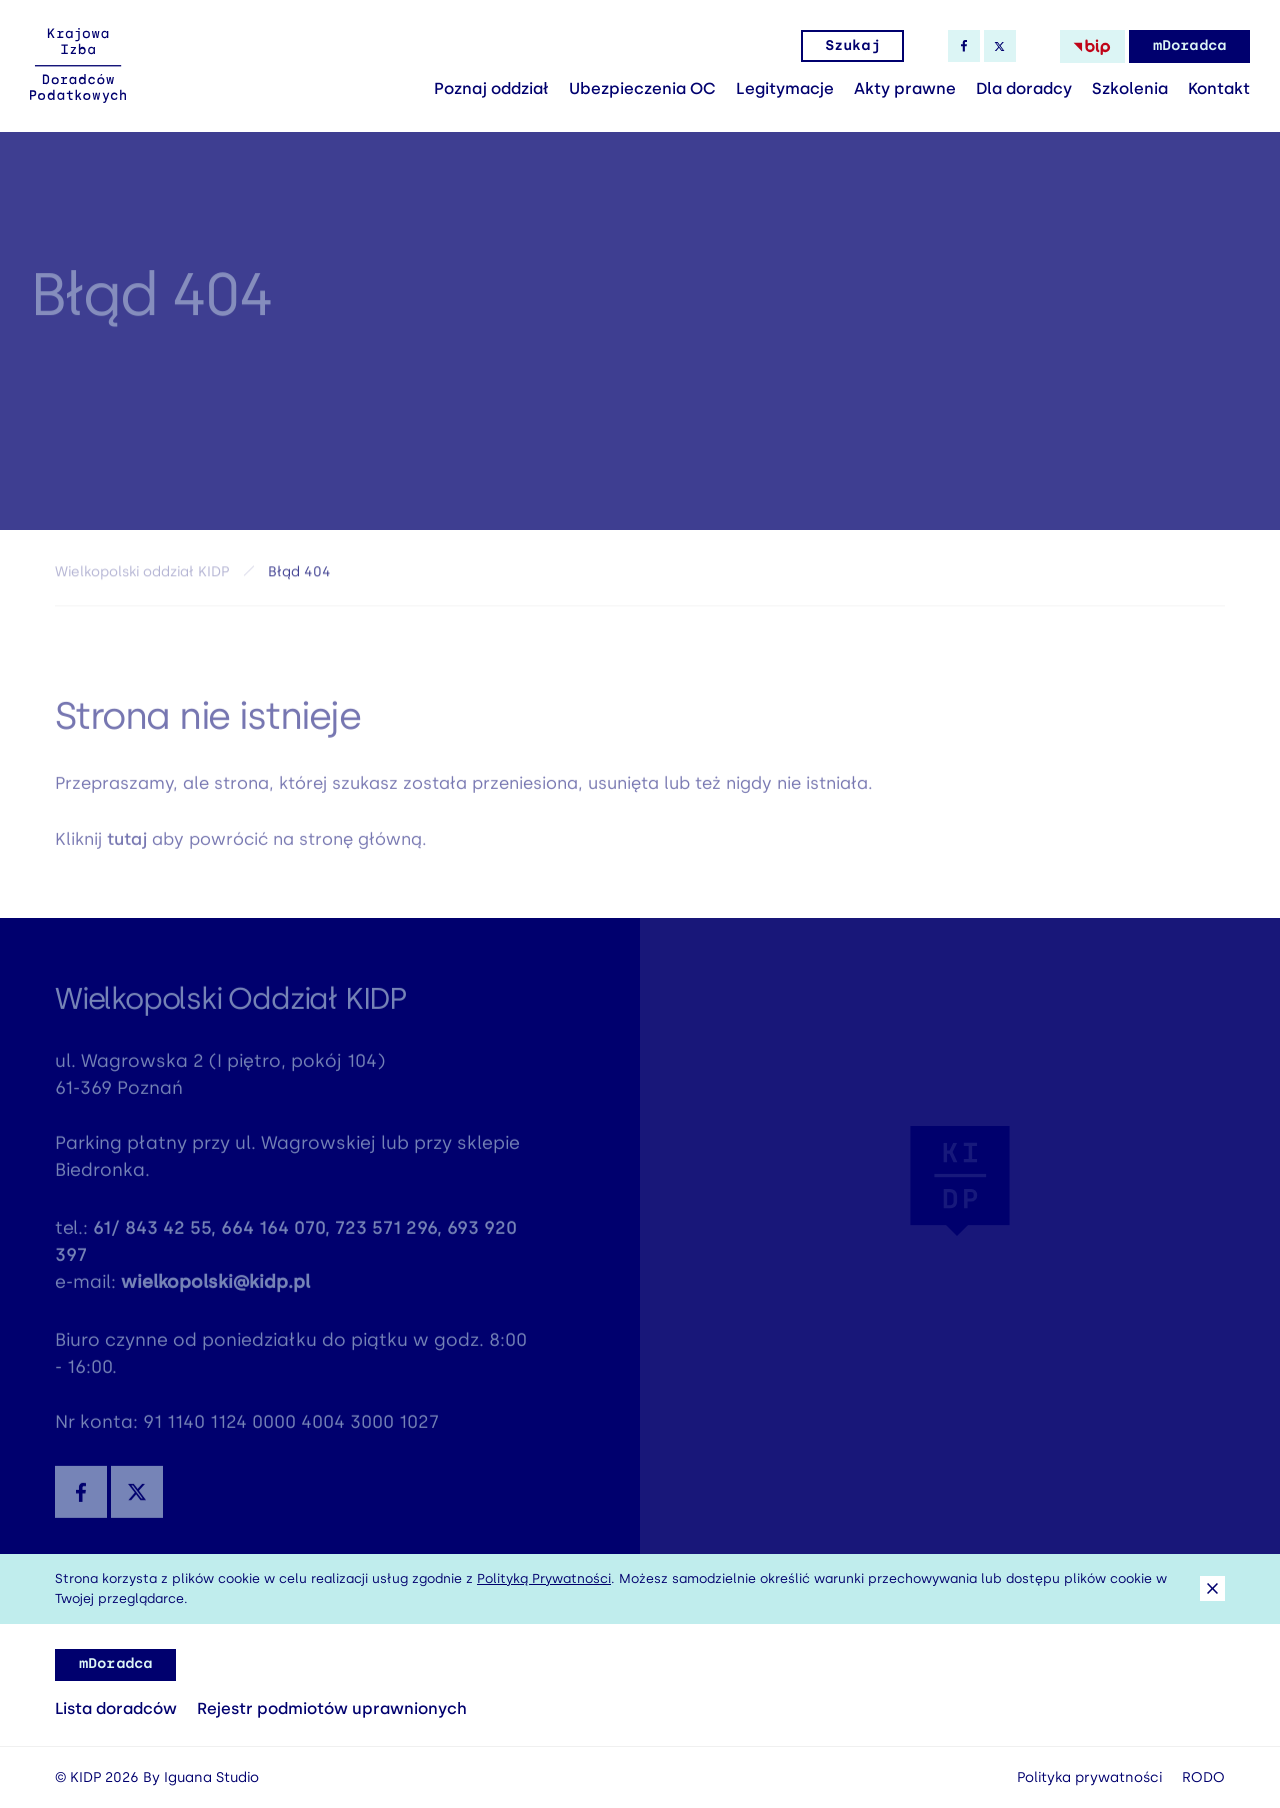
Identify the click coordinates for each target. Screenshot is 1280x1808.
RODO (1203, 1777)
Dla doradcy (1024, 88)
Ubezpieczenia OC (642, 88)
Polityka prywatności (1089, 1777)
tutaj (127, 843)
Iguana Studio (211, 1777)
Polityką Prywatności (544, 1578)
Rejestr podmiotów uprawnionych (332, 1708)
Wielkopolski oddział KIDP (142, 574)
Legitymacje (785, 88)
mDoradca (1189, 45)
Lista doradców (116, 1708)
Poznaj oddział (491, 88)
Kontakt (1219, 88)
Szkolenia (1130, 88)
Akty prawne (905, 88)
